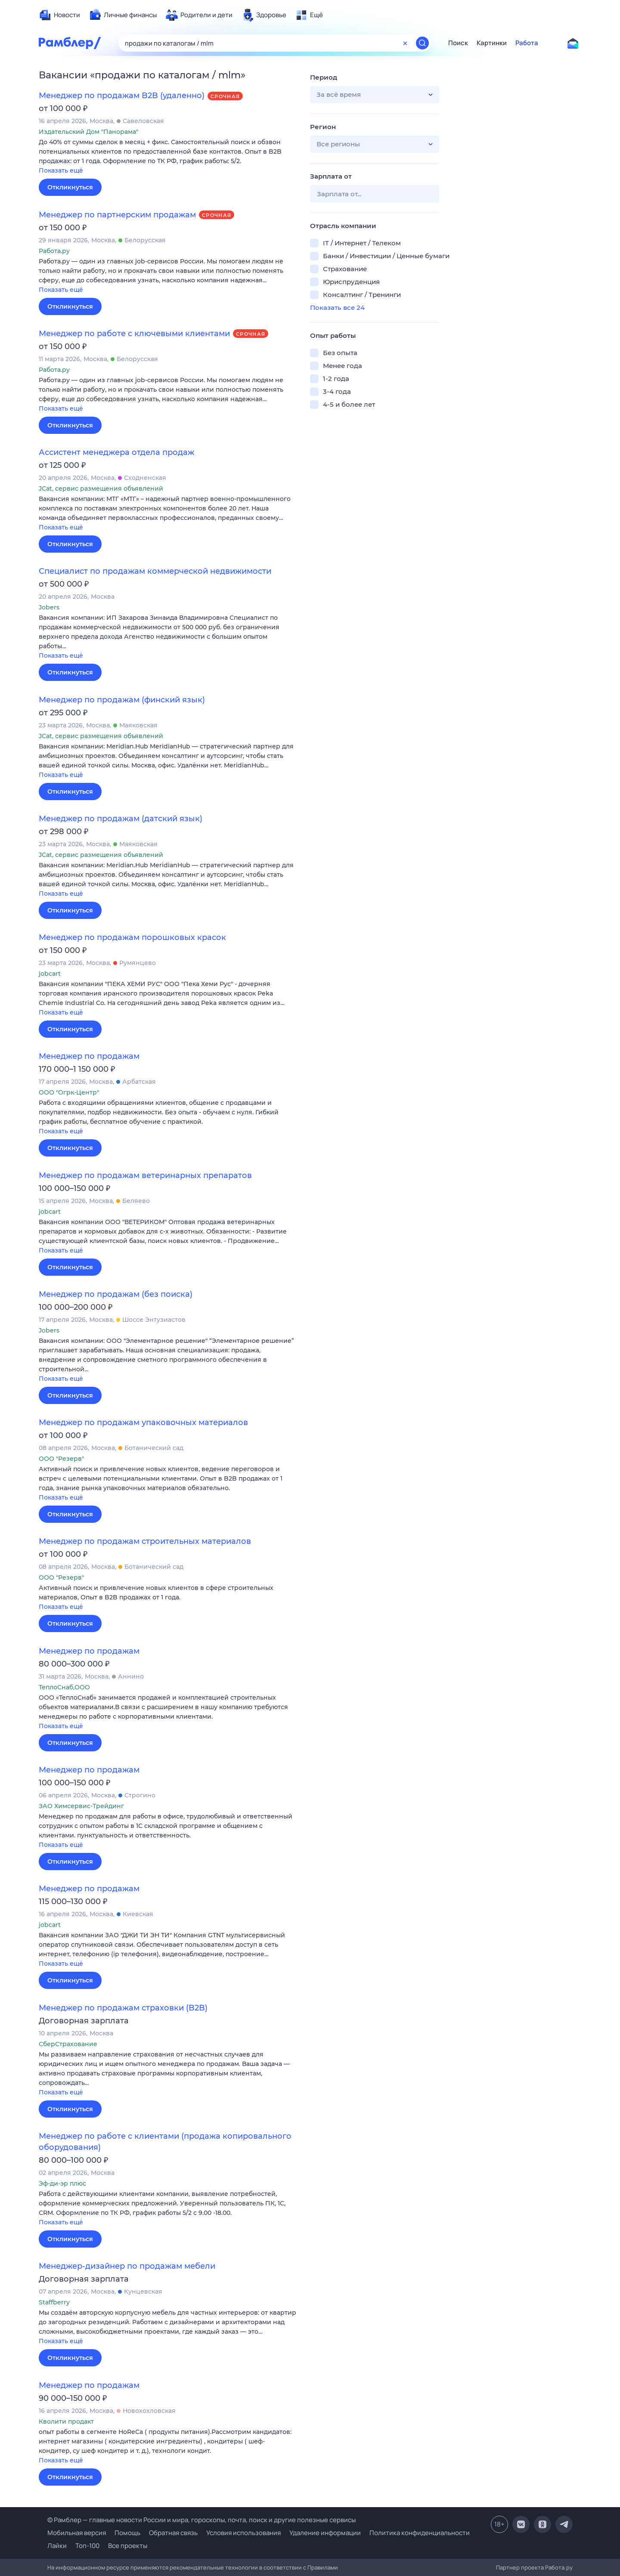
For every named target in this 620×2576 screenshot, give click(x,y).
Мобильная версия (76, 2532)
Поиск (458, 43)
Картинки (492, 43)
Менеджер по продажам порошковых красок (132, 937)
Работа (526, 43)
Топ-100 (87, 2545)
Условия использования (243, 2532)
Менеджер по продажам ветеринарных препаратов (145, 1175)
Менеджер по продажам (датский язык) (120, 818)
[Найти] (422, 43)
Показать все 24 (337, 307)
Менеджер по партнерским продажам (117, 215)
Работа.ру (559, 2567)
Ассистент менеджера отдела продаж (116, 452)
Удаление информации (325, 2532)
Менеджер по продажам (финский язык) (122, 700)
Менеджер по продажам (89, 1056)
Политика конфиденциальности (419, 2532)
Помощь (127, 2532)
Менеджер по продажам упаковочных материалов (143, 1422)
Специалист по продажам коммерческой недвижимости (155, 571)
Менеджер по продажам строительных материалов (145, 1541)
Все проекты (127, 2545)
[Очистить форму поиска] (405, 43)
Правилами (322, 2567)
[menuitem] (59, 15)
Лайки (57, 2545)
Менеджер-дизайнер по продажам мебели (127, 2266)
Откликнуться (70, 187)
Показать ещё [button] (61, 170)
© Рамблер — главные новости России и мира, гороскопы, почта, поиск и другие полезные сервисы (201, 2519)
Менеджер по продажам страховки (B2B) (123, 2008)
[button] (168, 156)
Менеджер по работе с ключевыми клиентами (134, 333)
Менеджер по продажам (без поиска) (115, 1294)
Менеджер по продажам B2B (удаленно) (122, 95)
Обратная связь (173, 2532)
